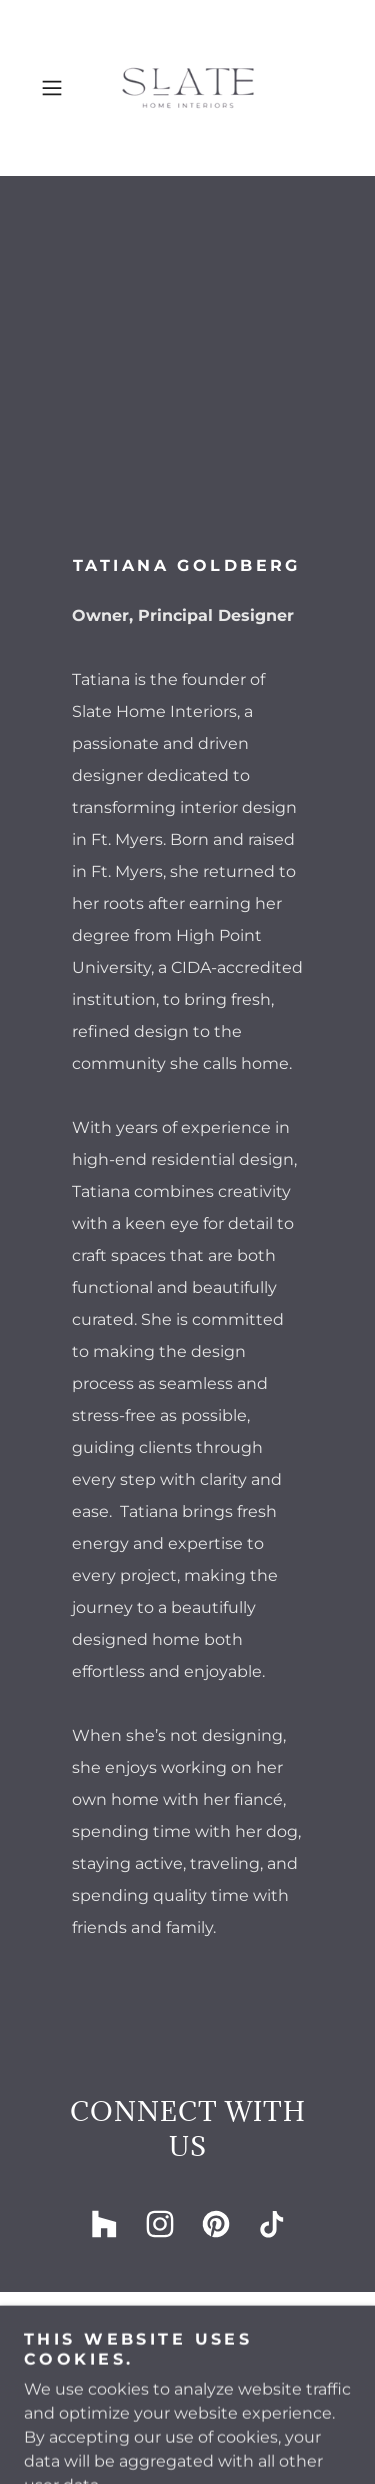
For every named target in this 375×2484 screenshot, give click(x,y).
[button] (55, 88)
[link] (188, 88)
